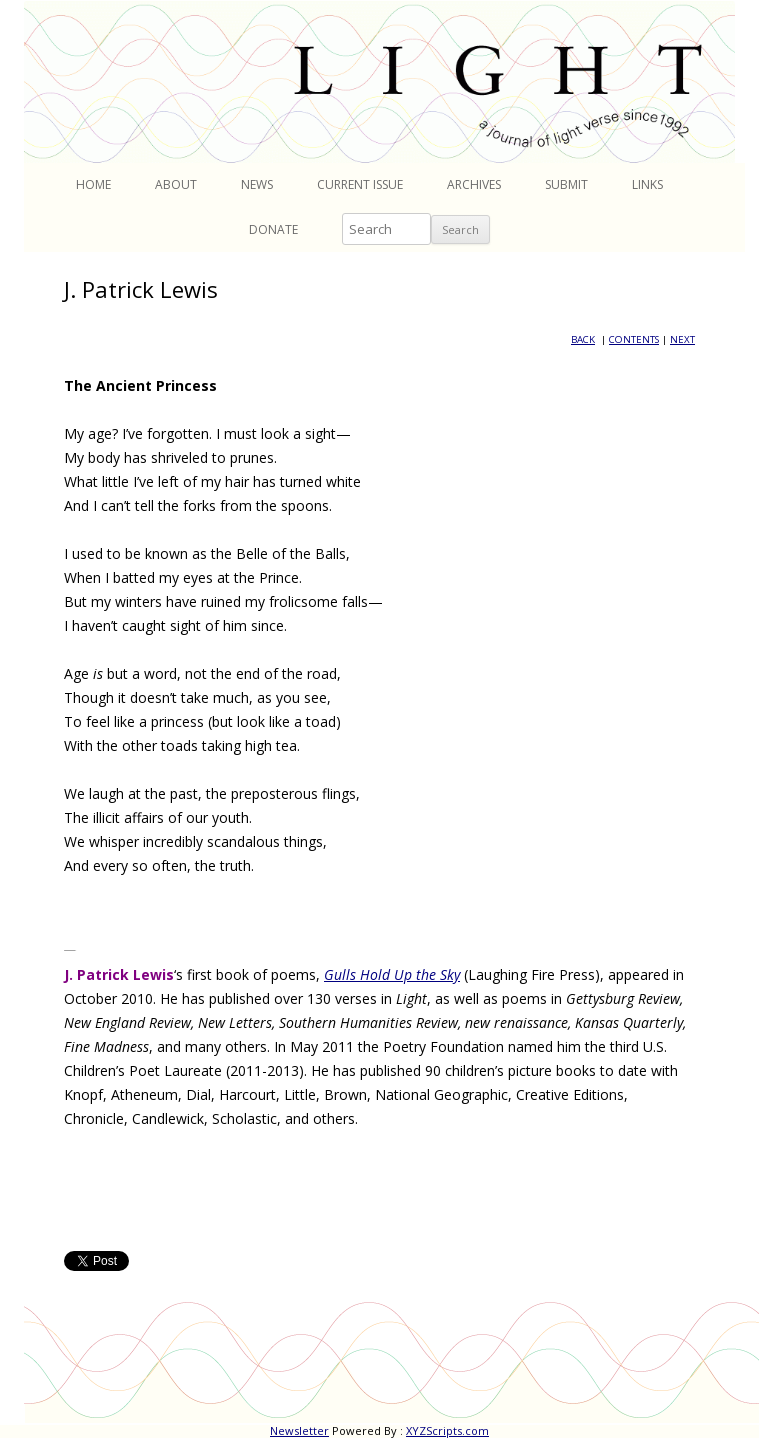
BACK (583, 339)
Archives (474, 184)
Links (647, 184)
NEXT (682, 339)
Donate (273, 229)
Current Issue (360, 184)
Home (93, 184)
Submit (566, 184)
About (176, 184)
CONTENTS (634, 339)
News (257, 184)
